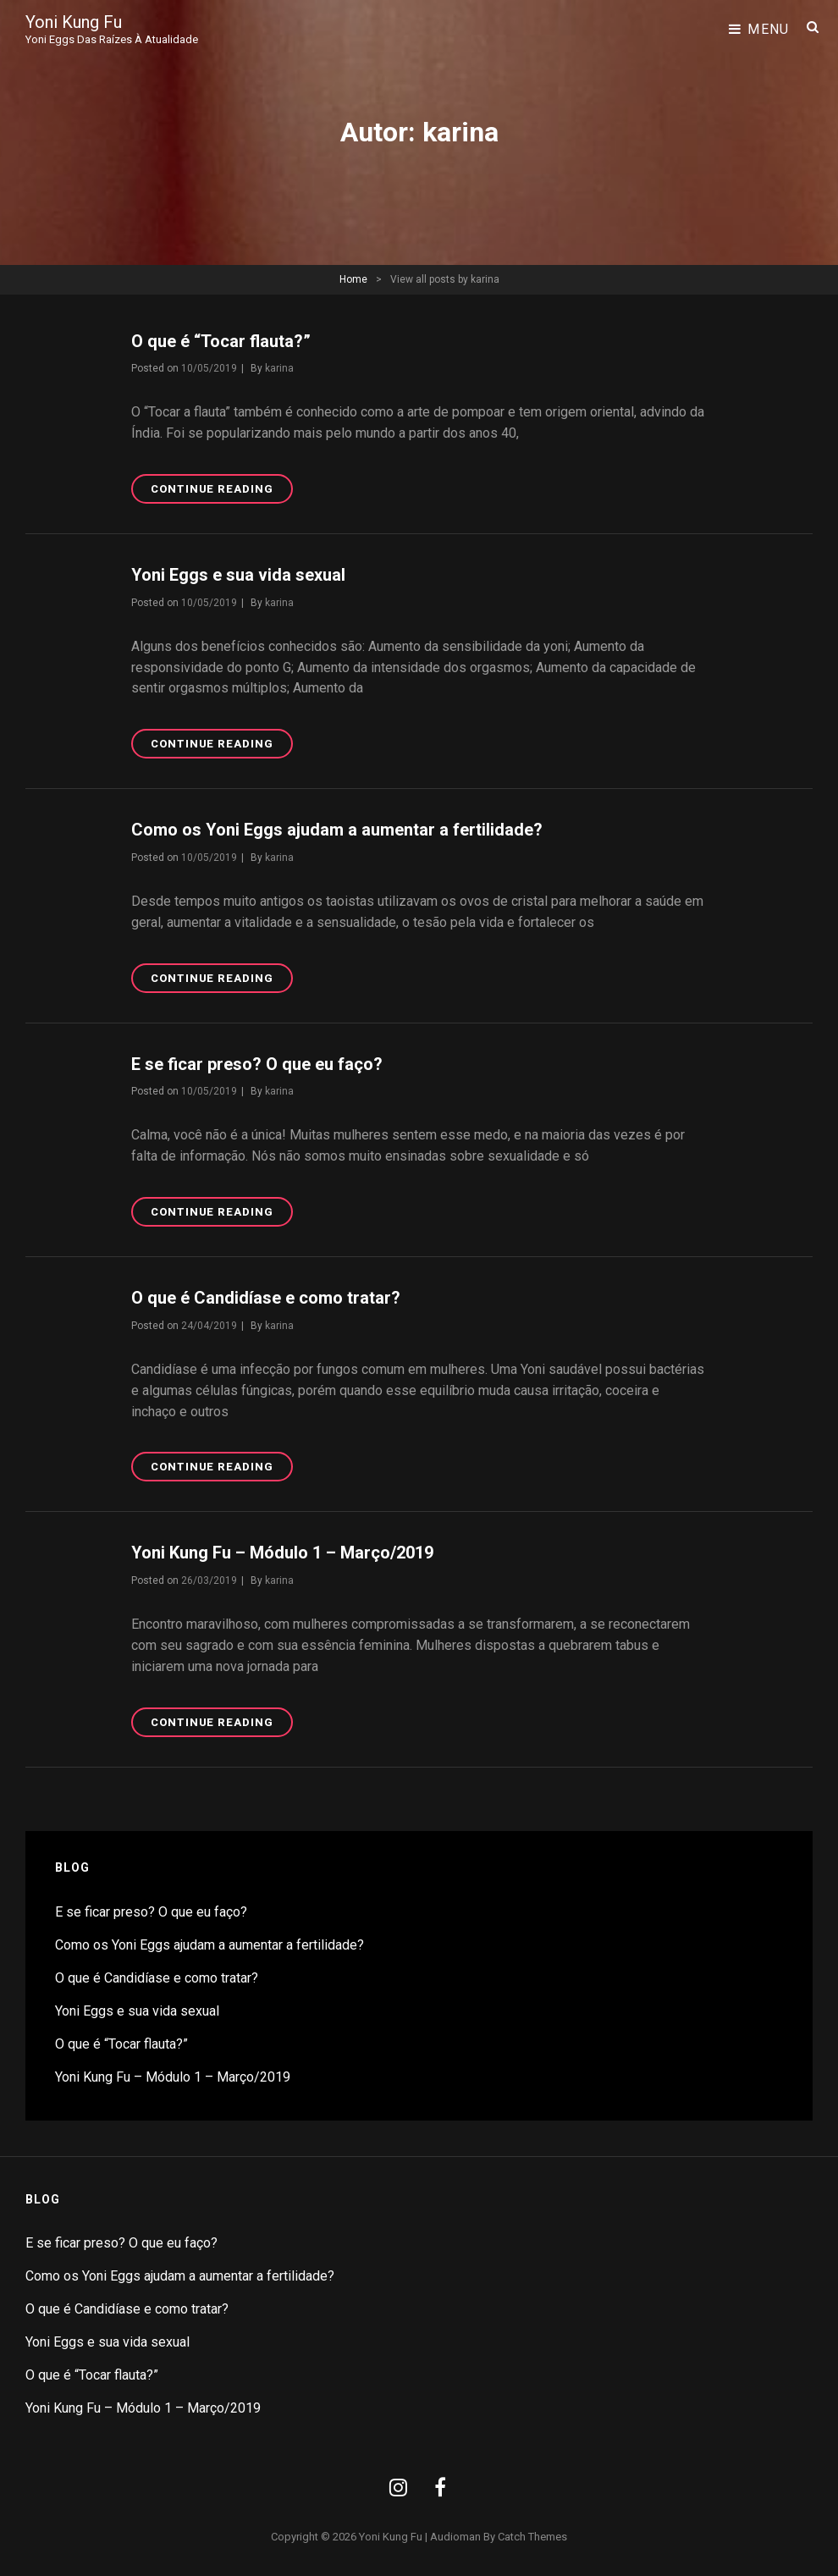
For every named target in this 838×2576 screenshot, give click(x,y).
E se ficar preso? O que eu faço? (257, 1064)
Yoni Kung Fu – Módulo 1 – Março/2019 (282, 1552)
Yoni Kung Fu (73, 22)
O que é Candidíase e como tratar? (265, 1298)
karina (279, 368)
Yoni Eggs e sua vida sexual (238, 575)
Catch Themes (532, 2536)
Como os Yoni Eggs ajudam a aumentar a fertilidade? (337, 829)
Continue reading (222, 492)
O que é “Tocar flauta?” (221, 341)
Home (353, 279)
